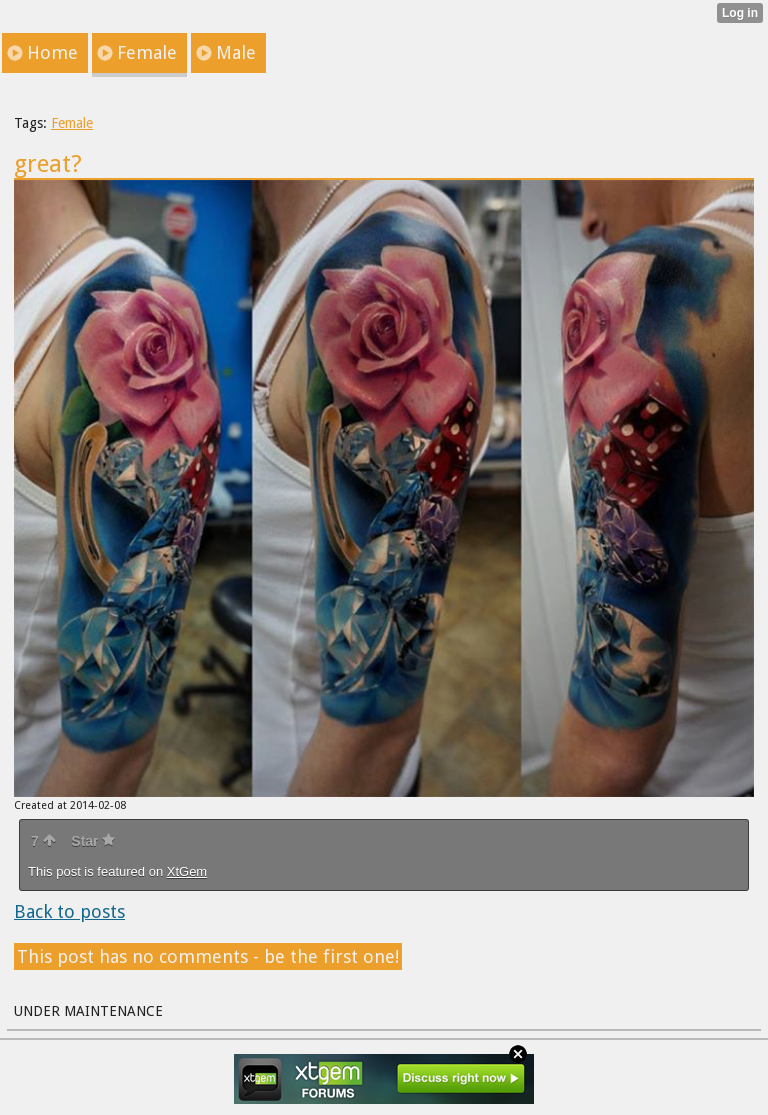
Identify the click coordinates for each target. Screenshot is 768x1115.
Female (72, 123)
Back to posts (69, 911)
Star (93, 841)
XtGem (187, 871)
